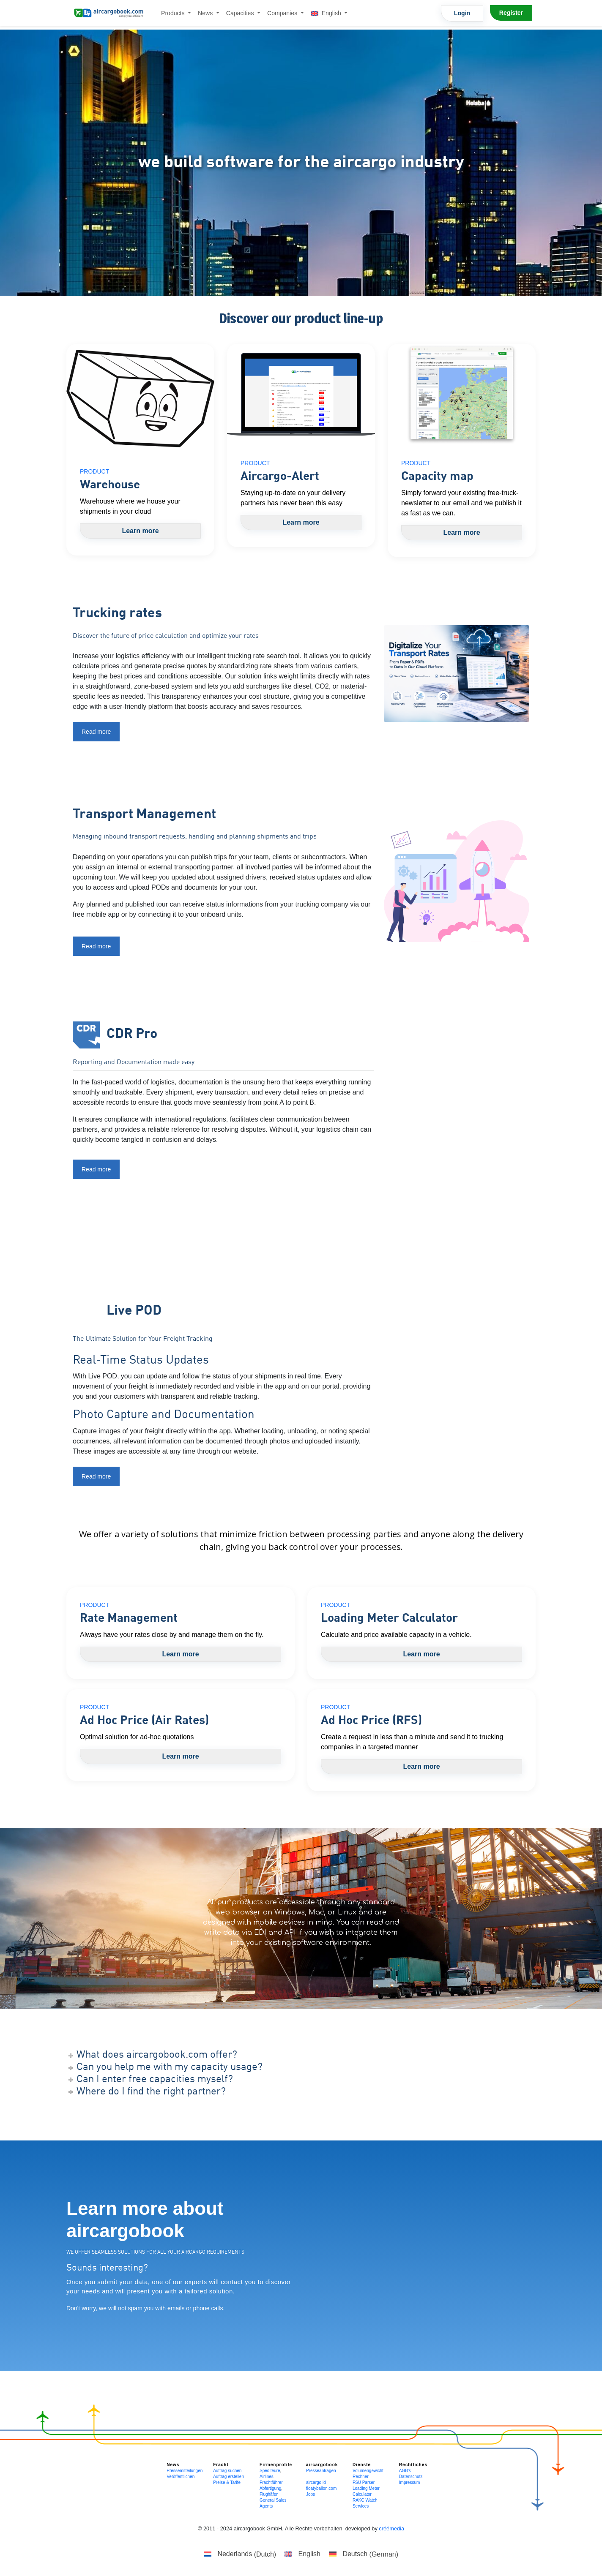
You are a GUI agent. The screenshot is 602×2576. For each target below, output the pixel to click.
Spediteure (270, 2470)
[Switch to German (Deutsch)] (363, 2554)
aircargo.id (316, 2482)
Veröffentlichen (180, 2476)
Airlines (267, 2476)
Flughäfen (269, 2494)
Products (173, 13)
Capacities (241, 13)
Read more (96, 731)
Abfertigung (270, 2488)
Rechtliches (413, 2464)
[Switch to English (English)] (302, 2554)
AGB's (405, 2470)
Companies (283, 13)
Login (462, 13)
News (206, 13)
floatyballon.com (321, 2488)
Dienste (362, 2464)
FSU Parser (364, 2482)
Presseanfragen (321, 2470)
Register (511, 12)
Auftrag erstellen (228, 2476)
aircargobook (322, 2464)
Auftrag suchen (227, 2470)
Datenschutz (411, 2476)
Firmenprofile (276, 2464)
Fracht (221, 2464)
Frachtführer (271, 2482)
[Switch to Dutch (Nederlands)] (240, 2554)
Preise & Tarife (227, 2482)
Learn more (140, 530)
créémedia (391, 2528)
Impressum (409, 2482)
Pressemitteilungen (184, 2470)
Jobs (310, 2494)
